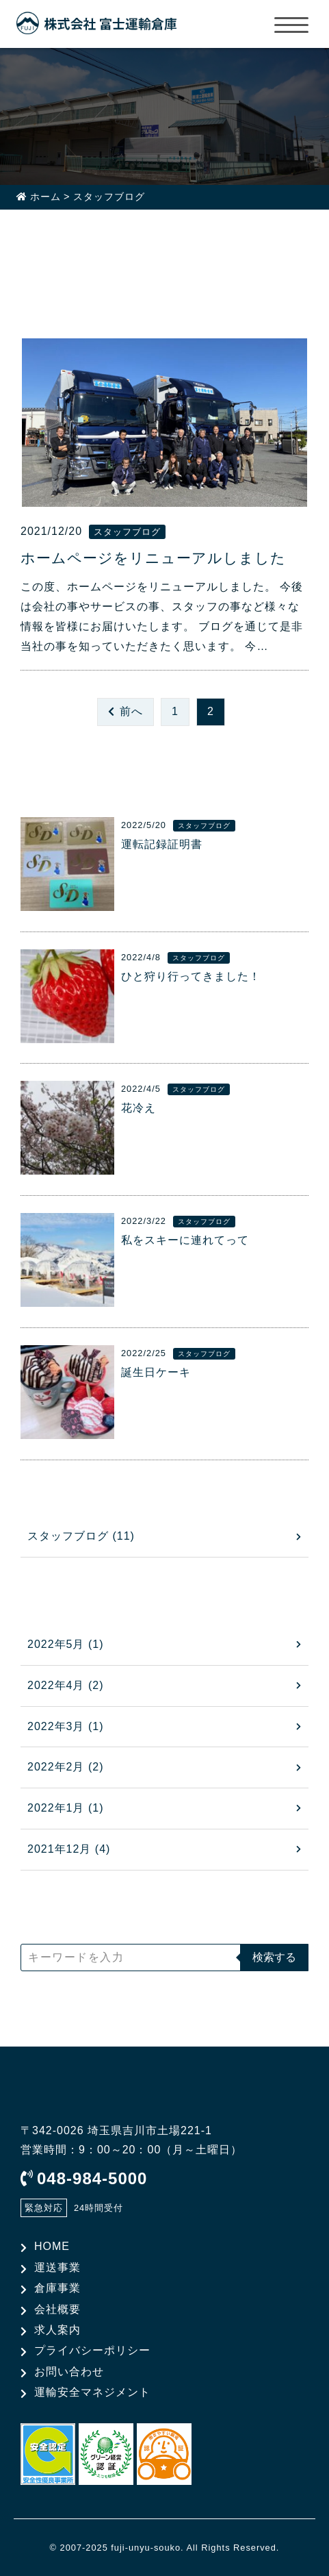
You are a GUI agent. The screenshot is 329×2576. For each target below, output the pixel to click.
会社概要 (57, 2309)
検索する (274, 1957)
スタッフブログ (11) (81, 1536)
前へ (131, 711)
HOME (52, 2246)
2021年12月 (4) (68, 1849)
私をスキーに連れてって (185, 1240)
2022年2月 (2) (65, 1767)
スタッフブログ (127, 532)
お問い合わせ (69, 2371)
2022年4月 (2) (65, 1685)
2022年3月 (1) (65, 1726)
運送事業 (57, 2267)
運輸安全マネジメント (92, 2392)
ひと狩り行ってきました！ (191, 976)
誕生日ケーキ (156, 1372)
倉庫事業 (57, 2288)
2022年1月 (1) (65, 1808)
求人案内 (57, 2330)
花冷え (138, 1108)
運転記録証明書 (161, 844)
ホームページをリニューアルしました (153, 558)
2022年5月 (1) (65, 1644)
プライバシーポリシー (92, 2350)
